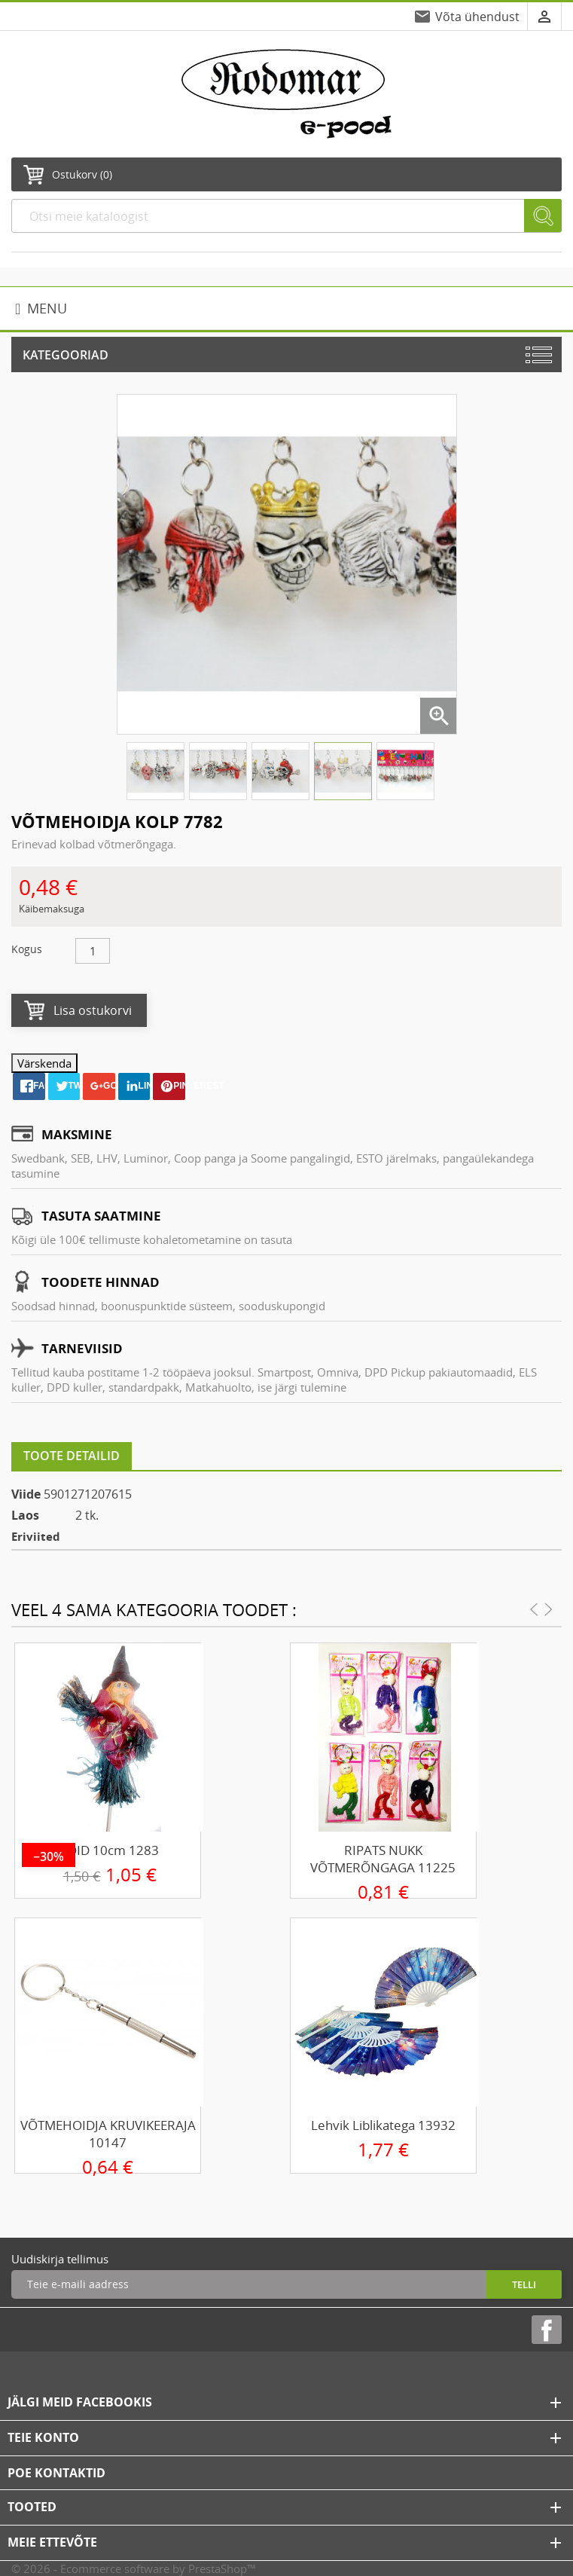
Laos (25, 1515)
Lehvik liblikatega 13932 (383, 2125)
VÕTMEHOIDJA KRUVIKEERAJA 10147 (108, 2133)
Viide (26, 1494)
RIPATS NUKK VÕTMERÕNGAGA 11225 (383, 1858)
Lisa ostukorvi (92, 1010)
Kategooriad (65, 355)
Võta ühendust (477, 16)
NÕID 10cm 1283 (108, 1850)
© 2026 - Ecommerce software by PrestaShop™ (133, 2568)
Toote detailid (71, 1455)
